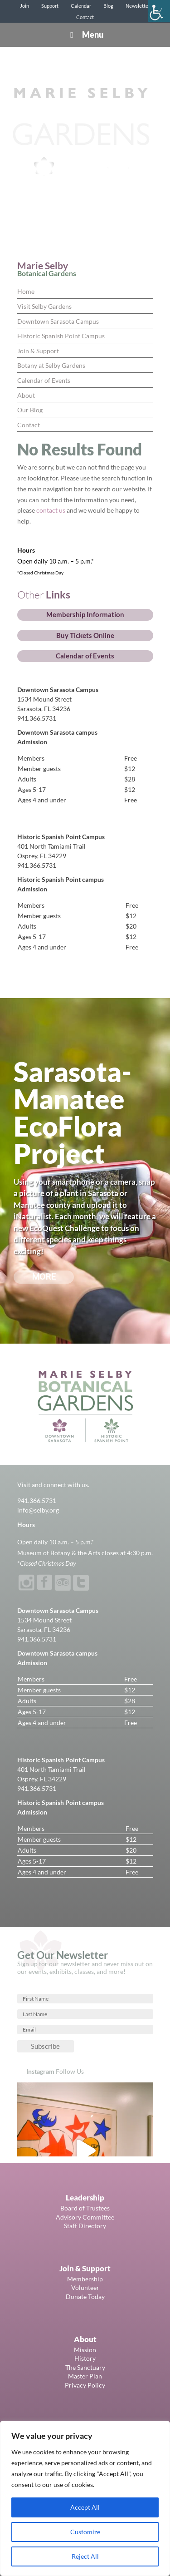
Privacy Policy (85, 2385)
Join (24, 6)
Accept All (85, 2507)
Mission (85, 2350)
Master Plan (85, 2376)
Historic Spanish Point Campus (61, 336)
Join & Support (38, 351)
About (26, 395)
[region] (85, 2498)
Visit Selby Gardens (44, 306)
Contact (85, 17)
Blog (108, 6)
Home (25, 291)
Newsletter (138, 6)
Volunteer (85, 2287)
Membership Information (85, 614)
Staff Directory (85, 2226)
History (85, 2358)
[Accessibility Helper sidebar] (159, 11)
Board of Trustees (85, 2208)
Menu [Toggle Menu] (85, 35)
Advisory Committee (85, 2217)
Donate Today (85, 2296)
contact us (50, 510)
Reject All (85, 2556)
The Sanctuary (85, 2367)
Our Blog (30, 410)
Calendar (81, 6)
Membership (85, 2279)
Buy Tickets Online (85, 635)
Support (49, 6)
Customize (85, 2532)
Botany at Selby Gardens (51, 365)
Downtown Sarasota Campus (58, 321)
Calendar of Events (43, 380)
